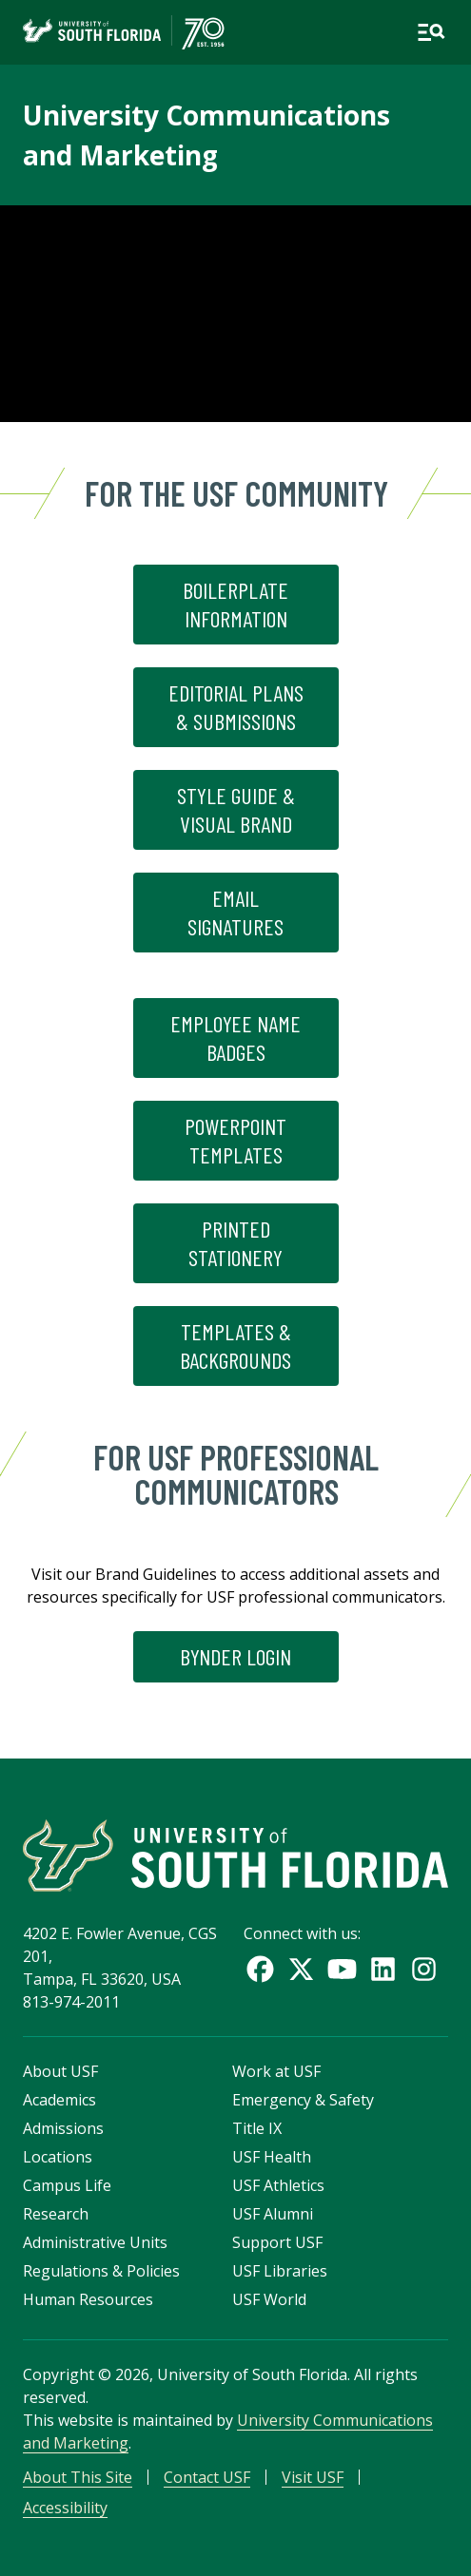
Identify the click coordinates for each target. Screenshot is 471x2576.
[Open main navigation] (431, 32)
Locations (57, 2156)
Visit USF (312, 2477)
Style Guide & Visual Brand (236, 809)
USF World (269, 2299)
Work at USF (276, 2071)
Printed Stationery (235, 1243)
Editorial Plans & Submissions (236, 707)
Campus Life (67, 2185)
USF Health (271, 2156)
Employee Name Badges (235, 1037)
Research (55, 2213)
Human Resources (88, 2299)
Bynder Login (235, 1656)
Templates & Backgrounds (235, 1345)
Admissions (63, 2128)
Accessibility (65, 2507)
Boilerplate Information (235, 604)
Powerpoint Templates (235, 1140)
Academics (59, 2099)
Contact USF (207, 2477)
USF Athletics (278, 2185)
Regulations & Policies (101, 2270)
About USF (60, 2071)
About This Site (77, 2477)
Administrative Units (95, 2242)
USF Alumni (272, 2213)
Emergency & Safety (303, 2099)
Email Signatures (235, 912)
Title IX (257, 2128)
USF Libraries (279, 2270)
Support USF (277, 2242)
